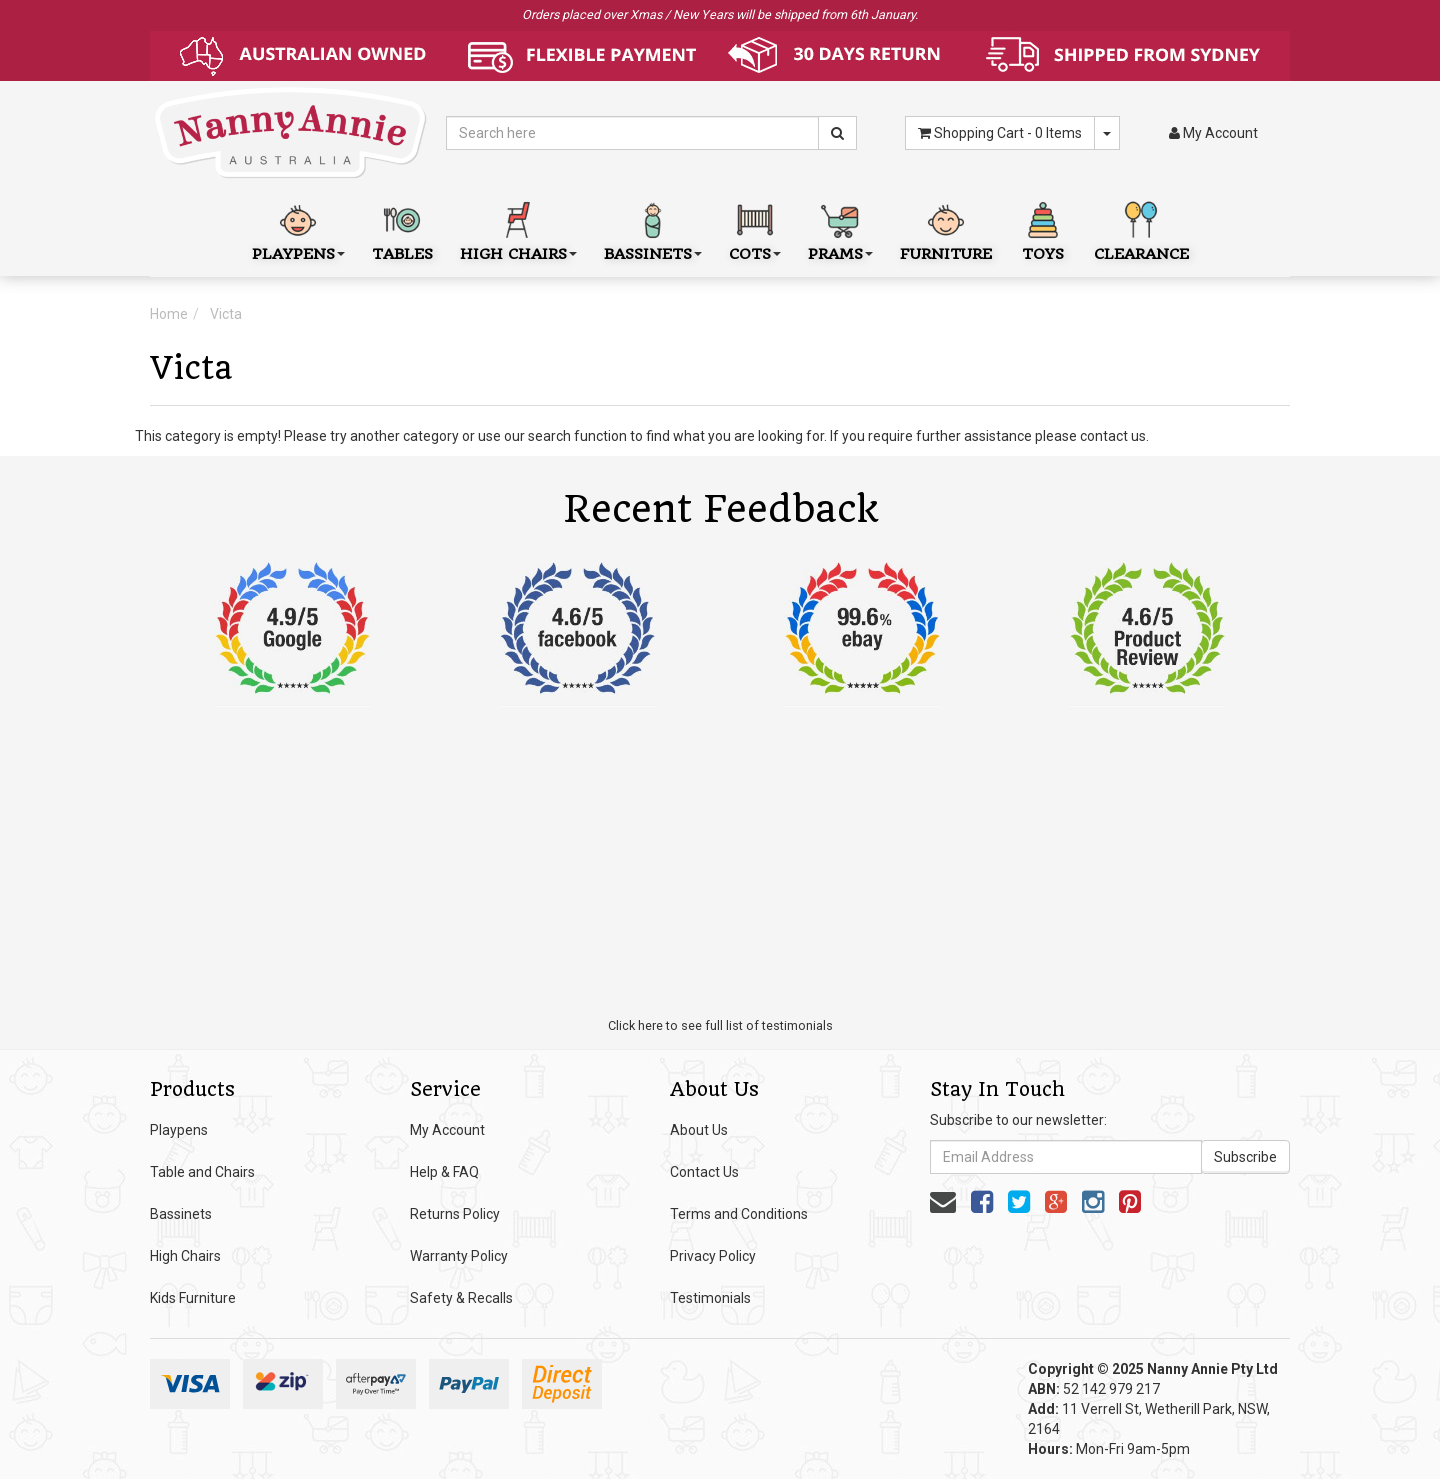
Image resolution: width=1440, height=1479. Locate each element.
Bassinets (181, 1214)
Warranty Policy (459, 1256)
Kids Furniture (193, 1298)
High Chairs (185, 1256)
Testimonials (710, 1298)
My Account (447, 1130)
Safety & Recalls (461, 1298)
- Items (1000, 133)
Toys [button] (1043, 229)
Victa (226, 314)
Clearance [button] (1141, 229)
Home (169, 314)
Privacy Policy (713, 1256)
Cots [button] (755, 229)
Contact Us (704, 1172)
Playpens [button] (298, 229)
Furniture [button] (946, 229)
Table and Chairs (202, 1172)
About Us (699, 1130)
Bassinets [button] (653, 229)
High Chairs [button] (518, 229)
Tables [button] (402, 229)
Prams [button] (840, 229)
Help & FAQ (444, 1172)
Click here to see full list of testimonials (720, 1025)
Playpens (179, 1130)
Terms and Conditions (739, 1214)
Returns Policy (455, 1214)
